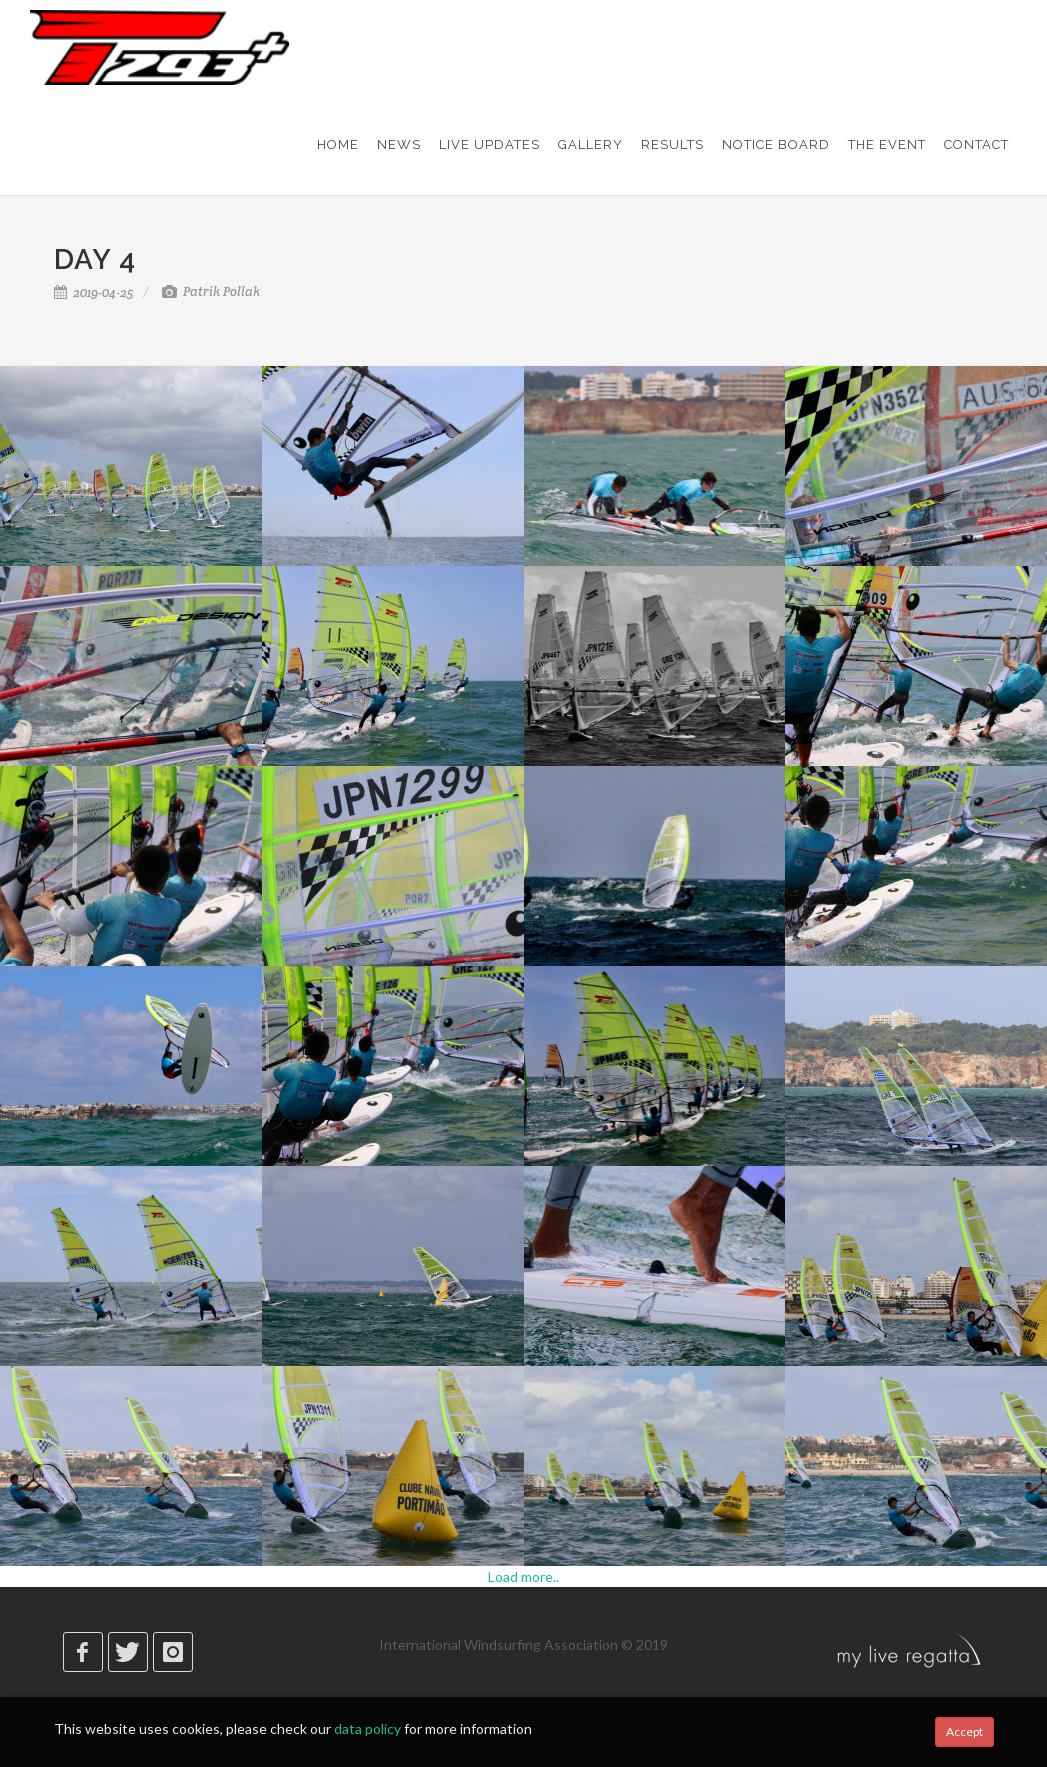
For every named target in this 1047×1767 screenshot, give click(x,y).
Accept (964, 1731)
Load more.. (523, 1576)
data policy (367, 1728)
